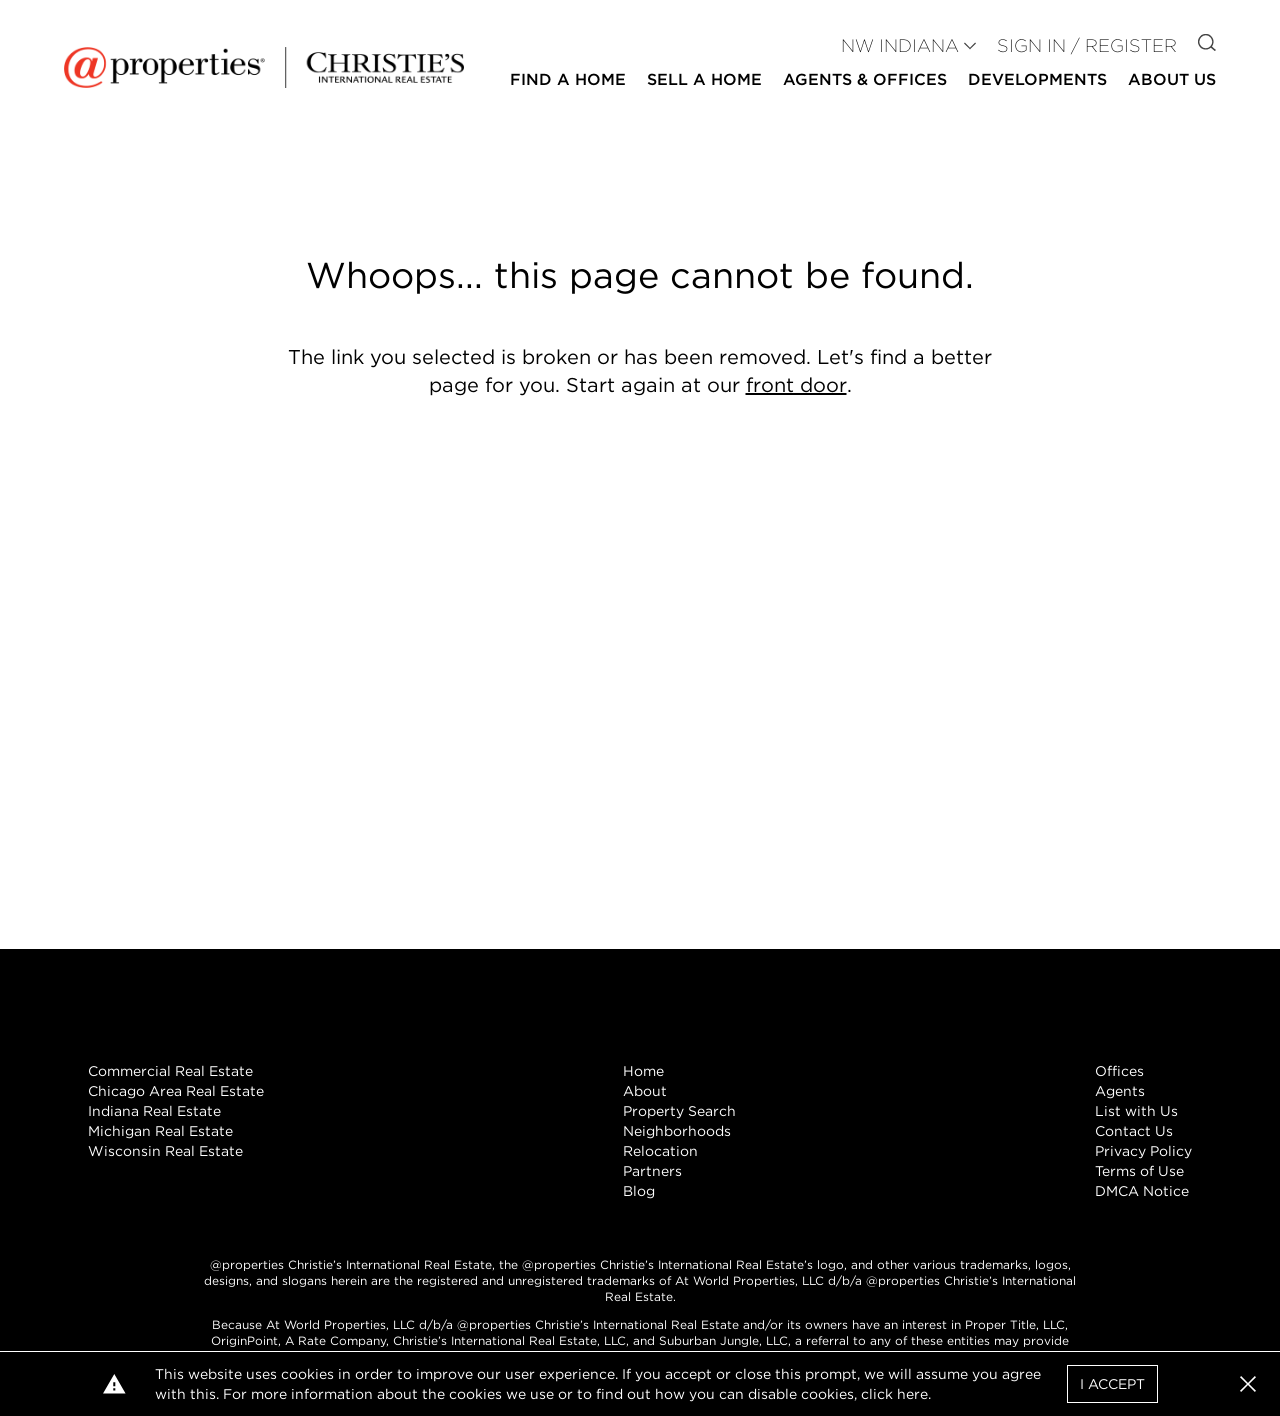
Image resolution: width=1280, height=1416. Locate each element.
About (645, 1091)
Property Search (679, 1111)
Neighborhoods (677, 1131)
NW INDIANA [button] (900, 45)
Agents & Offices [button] (865, 79)
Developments (1037, 79)
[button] (1248, 1384)
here (912, 1394)
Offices (1119, 1071)
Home (643, 1071)
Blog (639, 1191)
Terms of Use (1139, 1171)
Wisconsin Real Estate (165, 1151)
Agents (1120, 1091)
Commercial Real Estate (170, 1071)
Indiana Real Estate (154, 1111)
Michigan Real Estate (160, 1131)
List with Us (1136, 1111)
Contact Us (1134, 1131)
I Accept (1112, 1384)
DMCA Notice (1142, 1191)
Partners (652, 1171)
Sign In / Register (1087, 45)
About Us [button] (1172, 79)
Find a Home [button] (568, 79)
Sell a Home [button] (704, 79)
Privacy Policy (1143, 1151)
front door (796, 385)
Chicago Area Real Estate (176, 1091)
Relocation (660, 1151)
